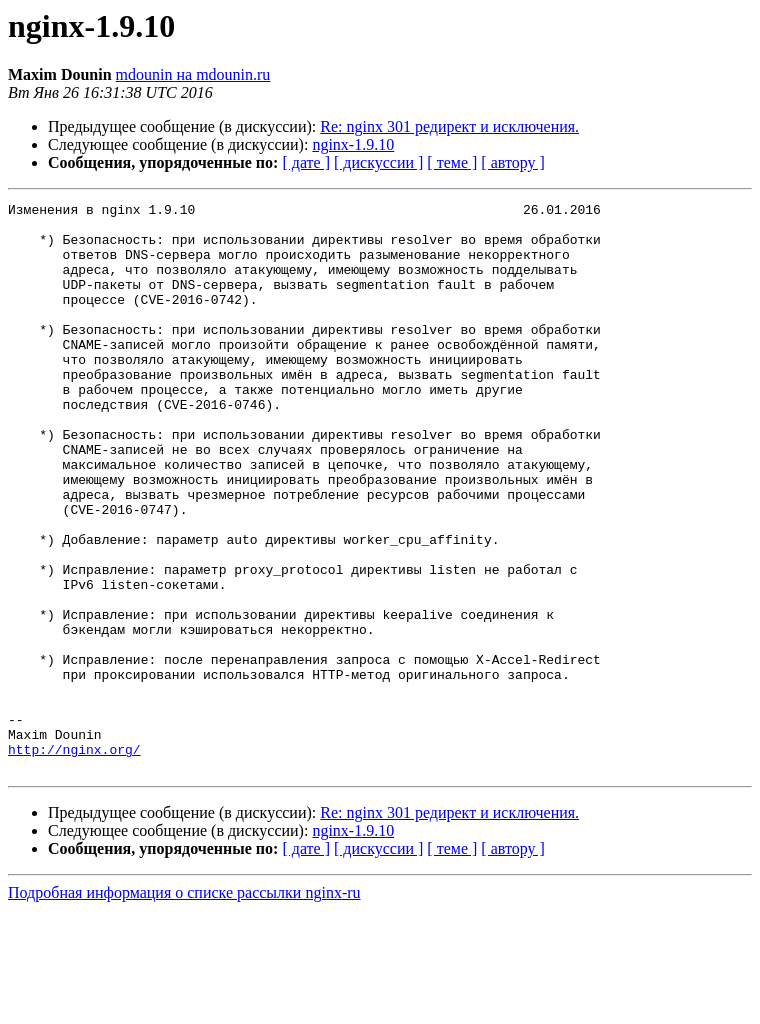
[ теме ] (452, 162)
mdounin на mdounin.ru (193, 74)
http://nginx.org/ (74, 860)
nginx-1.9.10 (353, 144)
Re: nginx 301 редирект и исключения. (449, 126)
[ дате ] (306, 162)
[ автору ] (512, 162)
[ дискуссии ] (378, 162)
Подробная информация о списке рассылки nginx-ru (184, 1006)
